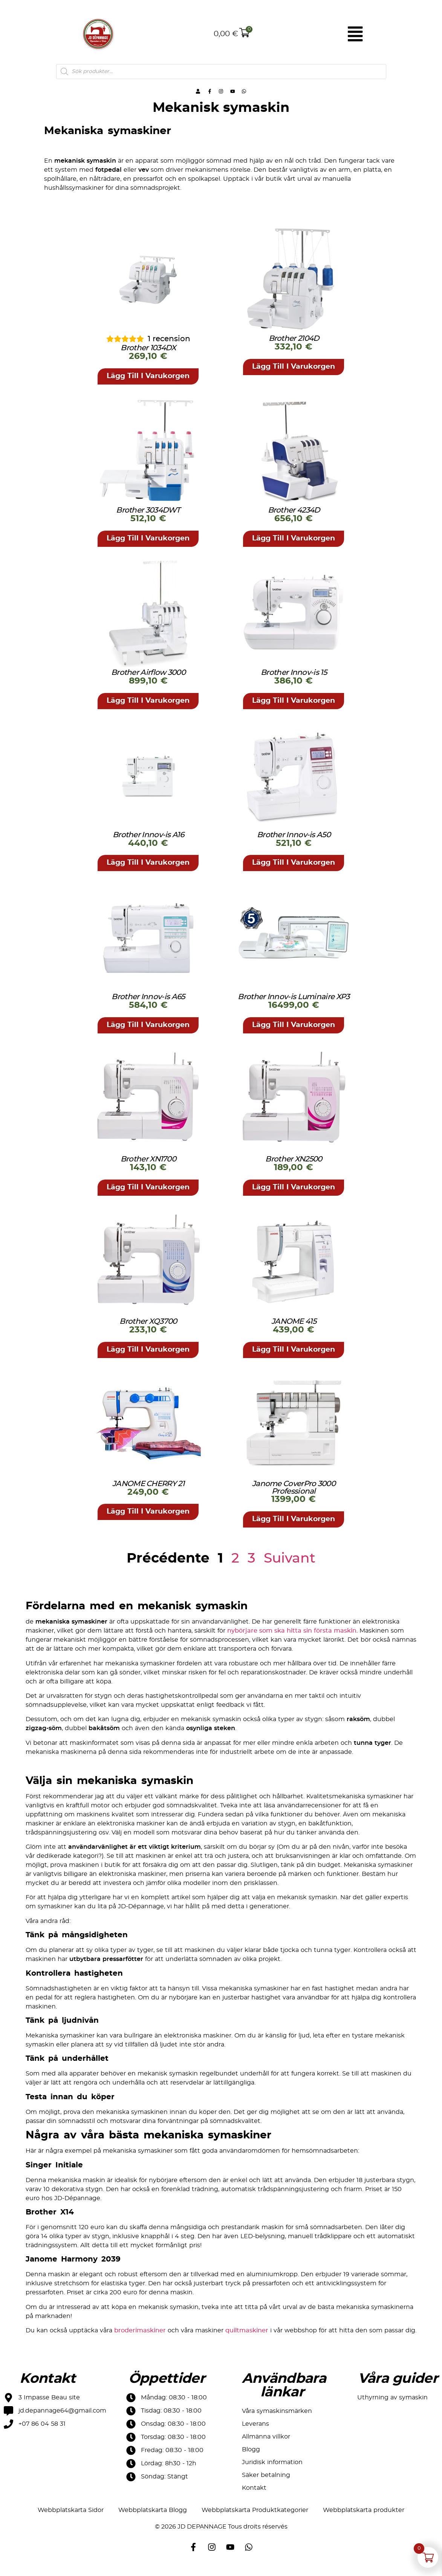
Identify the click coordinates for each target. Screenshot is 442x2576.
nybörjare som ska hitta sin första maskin (291, 1639)
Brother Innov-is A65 (148, 1005)
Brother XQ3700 (148, 1329)
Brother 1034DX (148, 356)
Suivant (289, 1566)
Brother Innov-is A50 (293, 843)
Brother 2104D (294, 347)
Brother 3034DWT (148, 518)
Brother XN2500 (293, 1167)
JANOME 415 (293, 1329)
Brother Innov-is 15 (294, 681)
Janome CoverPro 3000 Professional (293, 1495)
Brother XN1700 (148, 1167)
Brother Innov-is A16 (148, 843)
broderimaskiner (140, 2338)
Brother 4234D (294, 518)
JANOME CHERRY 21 (148, 1492)
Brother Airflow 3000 (148, 681)
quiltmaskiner (246, 2338)
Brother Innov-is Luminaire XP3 (293, 1005)
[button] (148, 385)
